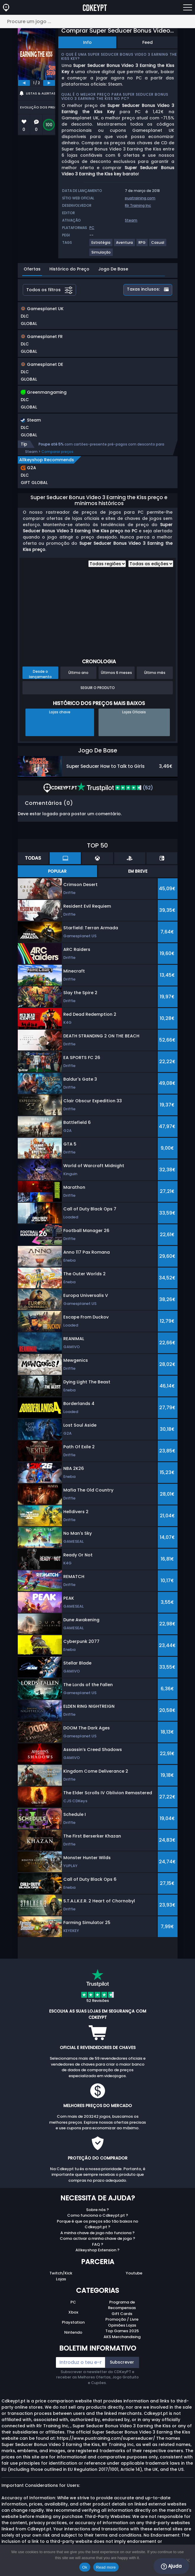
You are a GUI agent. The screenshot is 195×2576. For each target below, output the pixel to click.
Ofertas (32, 269)
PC (73, 2302)
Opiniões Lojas (122, 2325)
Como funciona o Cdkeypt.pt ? (97, 2215)
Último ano (78, 672)
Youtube (134, 2273)
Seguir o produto (97, 687)
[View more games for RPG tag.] (142, 244)
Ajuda (171, 2566)
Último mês (154, 672)
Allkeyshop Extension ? (97, 2250)
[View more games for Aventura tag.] (125, 244)
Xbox (73, 2312)
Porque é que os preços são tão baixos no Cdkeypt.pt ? (97, 2224)
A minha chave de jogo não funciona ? (97, 2233)
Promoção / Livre (121, 2319)
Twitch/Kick (60, 2273)
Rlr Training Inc (138, 205)
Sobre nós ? (97, 2210)
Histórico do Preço (69, 269)
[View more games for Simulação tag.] (101, 254)
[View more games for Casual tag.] (158, 244)
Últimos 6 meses (116, 672)
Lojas (61, 2279)
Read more (106, 2567)
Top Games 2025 (122, 2331)
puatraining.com (140, 198)
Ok (84, 2567)
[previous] (24, 83)
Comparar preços (57, 451)
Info (87, 42)
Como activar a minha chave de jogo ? (97, 2238)
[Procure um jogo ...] (97, 21)
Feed (147, 42)
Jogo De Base (113, 269)
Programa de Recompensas (122, 2305)
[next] (49, 83)
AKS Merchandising (122, 2337)
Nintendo (73, 2332)
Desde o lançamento (40, 674)
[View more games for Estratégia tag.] (101, 244)
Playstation (73, 2322)
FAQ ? (97, 2244)
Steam (131, 220)
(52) (115, 788)
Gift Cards (122, 2314)
